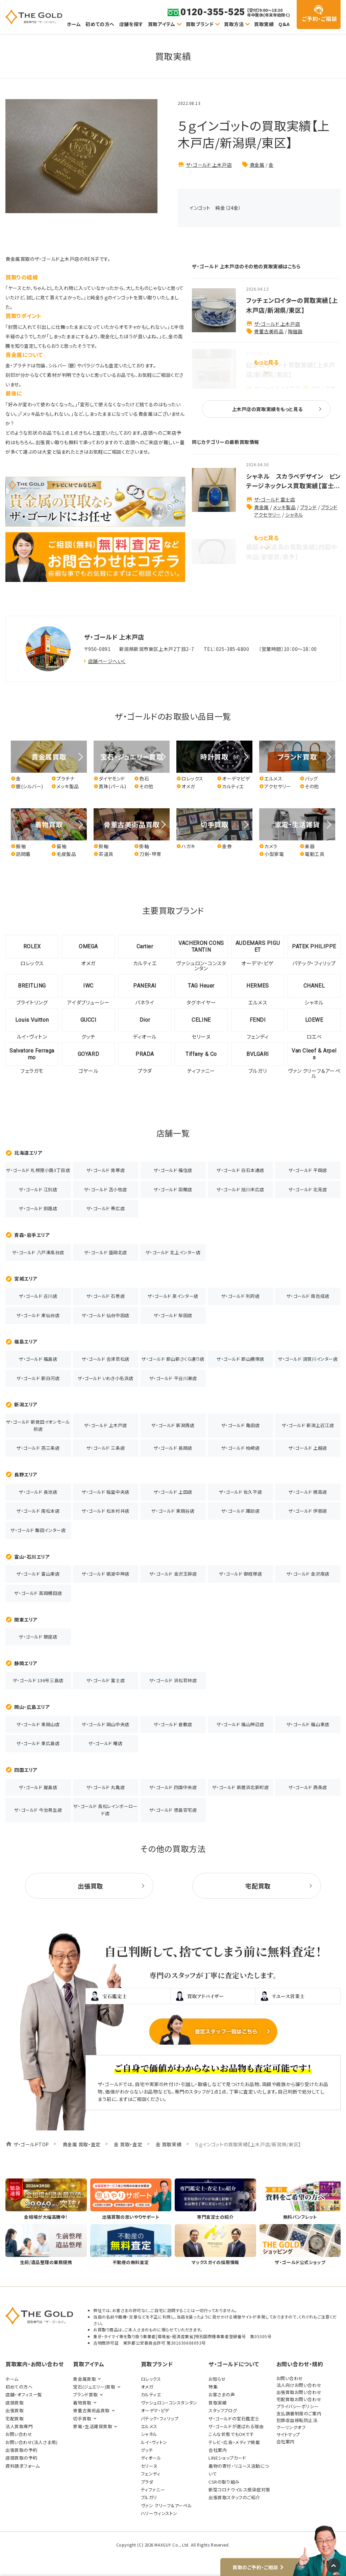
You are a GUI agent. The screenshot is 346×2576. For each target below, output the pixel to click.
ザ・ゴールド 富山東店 (38, 1574)
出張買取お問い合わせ (299, 2392)
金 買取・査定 (128, 2144)
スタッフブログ (222, 2410)
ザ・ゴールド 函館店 (173, 1189)
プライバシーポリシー (297, 2406)
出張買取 (14, 2410)
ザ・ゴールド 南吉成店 (308, 1296)
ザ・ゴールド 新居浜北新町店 (240, 1787)
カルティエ (230, 786)
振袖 (18, 846)
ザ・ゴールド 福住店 (173, 1170)
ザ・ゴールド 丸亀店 (105, 1787)
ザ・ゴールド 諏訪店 (240, 1511)
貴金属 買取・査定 (82, 2144)
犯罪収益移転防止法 (297, 2420)
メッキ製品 (284, 507)
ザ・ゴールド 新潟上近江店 (308, 1425)
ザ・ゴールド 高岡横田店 (38, 1593)
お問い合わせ (18, 2434)
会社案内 (217, 2450)
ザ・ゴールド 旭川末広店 (240, 1189)
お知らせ (217, 2379)
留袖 (58, 846)
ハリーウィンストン (159, 2513)
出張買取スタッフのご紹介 (234, 2497)
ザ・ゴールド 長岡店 (173, 1448)
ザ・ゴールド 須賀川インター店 (308, 1359)
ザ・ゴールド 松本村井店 (105, 1511)
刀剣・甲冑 (148, 854)
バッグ (309, 778)
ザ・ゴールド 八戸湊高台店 (38, 1252)
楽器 (307, 846)
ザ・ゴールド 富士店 (274, 499)
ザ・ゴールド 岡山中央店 (105, 1724)
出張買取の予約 (21, 2450)
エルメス (270, 778)
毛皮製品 (63, 854)
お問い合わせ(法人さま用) (31, 2442)
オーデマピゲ (233, 778)
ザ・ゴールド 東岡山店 (38, 1724)
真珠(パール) (110, 786)
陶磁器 (295, 331)
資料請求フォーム (22, 2466)
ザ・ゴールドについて (233, 2364)
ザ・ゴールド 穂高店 (308, 1492)
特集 (213, 2386)
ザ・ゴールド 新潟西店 (172, 1425)
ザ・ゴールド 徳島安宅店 (173, 1810)
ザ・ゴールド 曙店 (105, 1743)
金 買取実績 (168, 2144)
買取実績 (264, 24)
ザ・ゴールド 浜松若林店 (173, 1680)
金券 (224, 846)
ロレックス (189, 778)
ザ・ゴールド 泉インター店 (173, 1296)
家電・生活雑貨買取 (92, 2426)
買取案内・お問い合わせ (34, 2364)
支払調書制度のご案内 (299, 2413)
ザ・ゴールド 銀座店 (38, 1636)
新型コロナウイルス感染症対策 (239, 2489)
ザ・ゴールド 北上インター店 (173, 1252)
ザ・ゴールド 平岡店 (308, 1170)
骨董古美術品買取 (91, 2410)
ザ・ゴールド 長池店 (38, 1492)
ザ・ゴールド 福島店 (38, 1359)
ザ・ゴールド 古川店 (38, 1296)
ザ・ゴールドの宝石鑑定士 (234, 2418)
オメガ (185, 786)
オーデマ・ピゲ (155, 2410)
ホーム (74, 24)
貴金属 (257, 164)
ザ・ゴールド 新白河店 (38, 1378)
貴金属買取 (84, 2379)
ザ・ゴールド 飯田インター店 (38, 1530)
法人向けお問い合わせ (299, 2385)
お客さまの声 (221, 2394)
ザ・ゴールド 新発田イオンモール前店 (38, 1425)
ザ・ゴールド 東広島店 (38, 1743)
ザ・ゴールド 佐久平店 (240, 1492)
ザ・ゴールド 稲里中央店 (105, 1492)
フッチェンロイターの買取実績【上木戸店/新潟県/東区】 (292, 305)
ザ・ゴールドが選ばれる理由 (236, 2426)
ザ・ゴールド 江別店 (38, 1189)
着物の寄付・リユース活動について (238, 2470)
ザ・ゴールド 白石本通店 (240, 1170)
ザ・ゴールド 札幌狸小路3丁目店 (38, 1170)
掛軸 (101, 846)
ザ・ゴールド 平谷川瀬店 (173, 1378)
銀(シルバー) (27, 786)
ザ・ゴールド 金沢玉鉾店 (173, 1574)
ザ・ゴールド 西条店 (308, 1787)
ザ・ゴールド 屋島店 (38, 1787)
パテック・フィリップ (160, 2418)
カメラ (268, 846)
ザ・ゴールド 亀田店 (240, 1425)
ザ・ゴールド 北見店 (308, 1189)
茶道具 (104, 854)
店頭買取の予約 (21, 2458)
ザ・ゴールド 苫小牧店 (105, 1189)
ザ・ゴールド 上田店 (173, 1492)
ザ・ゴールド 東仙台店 (38, 1315)
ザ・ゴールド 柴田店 (173, 1315)
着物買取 (82, 2402)
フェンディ (150, 2473)
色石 (141, 778)
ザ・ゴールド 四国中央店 (173, 1787)
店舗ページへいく (107, 661)
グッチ (147, 2450)
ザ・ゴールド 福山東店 (308, 1724)
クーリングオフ (291, 2427)
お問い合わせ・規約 (299, 2364)
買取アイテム (161, 24)
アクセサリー (275, 786)
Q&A (284, 24)
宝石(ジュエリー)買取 (94, 2386)
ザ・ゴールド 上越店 (308, 1448)
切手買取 (82, 2418)
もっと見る (266, 362)
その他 (143, 786)
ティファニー (153, 2489)
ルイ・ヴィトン (154, 2442)
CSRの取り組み (223, 2482)
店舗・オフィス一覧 (23, 2394)
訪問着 (21, 854)
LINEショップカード (227, 2458)
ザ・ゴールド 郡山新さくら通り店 (173, 1359)
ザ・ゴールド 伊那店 (308, 1511)
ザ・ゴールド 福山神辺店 (240, 1724)
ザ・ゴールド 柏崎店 (240, 1448)
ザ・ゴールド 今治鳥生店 (38, 1810)
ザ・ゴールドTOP (31, 2144)
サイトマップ (288, 2434)
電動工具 (312, 854)
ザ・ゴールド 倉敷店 (173, 1724)
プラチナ (62, 778)
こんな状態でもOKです (231, 2434)
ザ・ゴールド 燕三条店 (38, 1448)
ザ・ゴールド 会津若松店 (105, 1359)
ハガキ (185, 846)
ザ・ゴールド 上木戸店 (209, 164)
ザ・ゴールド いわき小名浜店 (105, 1378)
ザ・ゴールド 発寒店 (105, 1170)
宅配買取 (14, 2418)
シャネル (294, 514)
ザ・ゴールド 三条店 (105, 1448)
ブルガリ (149, 2497)
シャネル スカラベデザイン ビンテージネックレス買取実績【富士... (293, 481)
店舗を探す (131, 24)
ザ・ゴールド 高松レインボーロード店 (105, 1809)
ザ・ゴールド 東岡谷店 (172, 1511)
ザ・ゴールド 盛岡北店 (105, 1252)
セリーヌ (149, 2466)
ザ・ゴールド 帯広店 (105, 1208)
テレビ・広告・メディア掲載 (234, 2442)
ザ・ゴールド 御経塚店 (240, 1574)
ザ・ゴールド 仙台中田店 (105, 1315)
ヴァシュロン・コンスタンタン (169, 2402)
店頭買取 (14, 2402)
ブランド (308, 507)
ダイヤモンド (109, 778)
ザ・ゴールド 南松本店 (38, 1511)
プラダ (147, 2482)
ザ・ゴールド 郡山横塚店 (240, 1359)
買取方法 (234, 24)
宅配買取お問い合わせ (299, 2399)
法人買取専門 (19, 2426)
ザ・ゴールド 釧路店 (38, 1208)
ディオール (151, 2458)
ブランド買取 (85, 2394)
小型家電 (271, 854)
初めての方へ (99, 24)
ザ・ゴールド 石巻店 (105, 1296)
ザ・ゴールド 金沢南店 (308, 1574)
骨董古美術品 (268, 331)
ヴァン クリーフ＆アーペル (166, 2505)
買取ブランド (200, 24)
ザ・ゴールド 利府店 (240, 1296)
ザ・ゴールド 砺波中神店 (105, 1574)
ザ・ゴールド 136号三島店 (38, 1680)
